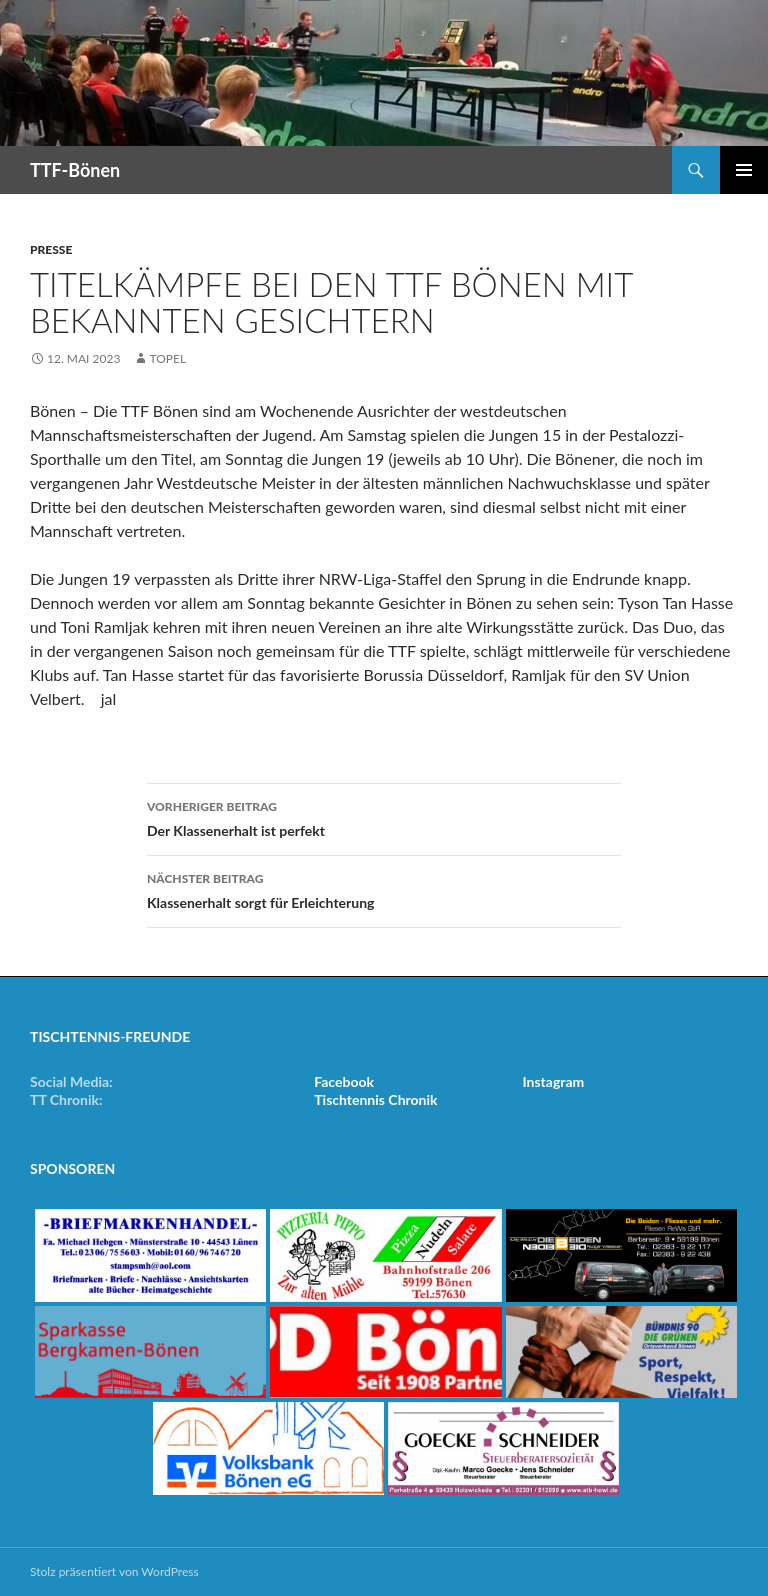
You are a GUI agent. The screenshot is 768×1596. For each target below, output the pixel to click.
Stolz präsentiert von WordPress (114, 1571)
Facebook (344, 1081)
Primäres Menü (744, 170)
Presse (51, 249)
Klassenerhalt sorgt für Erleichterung (384, 889)
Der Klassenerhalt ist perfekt (384, 817)
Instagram (554, 1081)
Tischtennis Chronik (375, 1099)
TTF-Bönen (75, 170)
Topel (167, 358)
